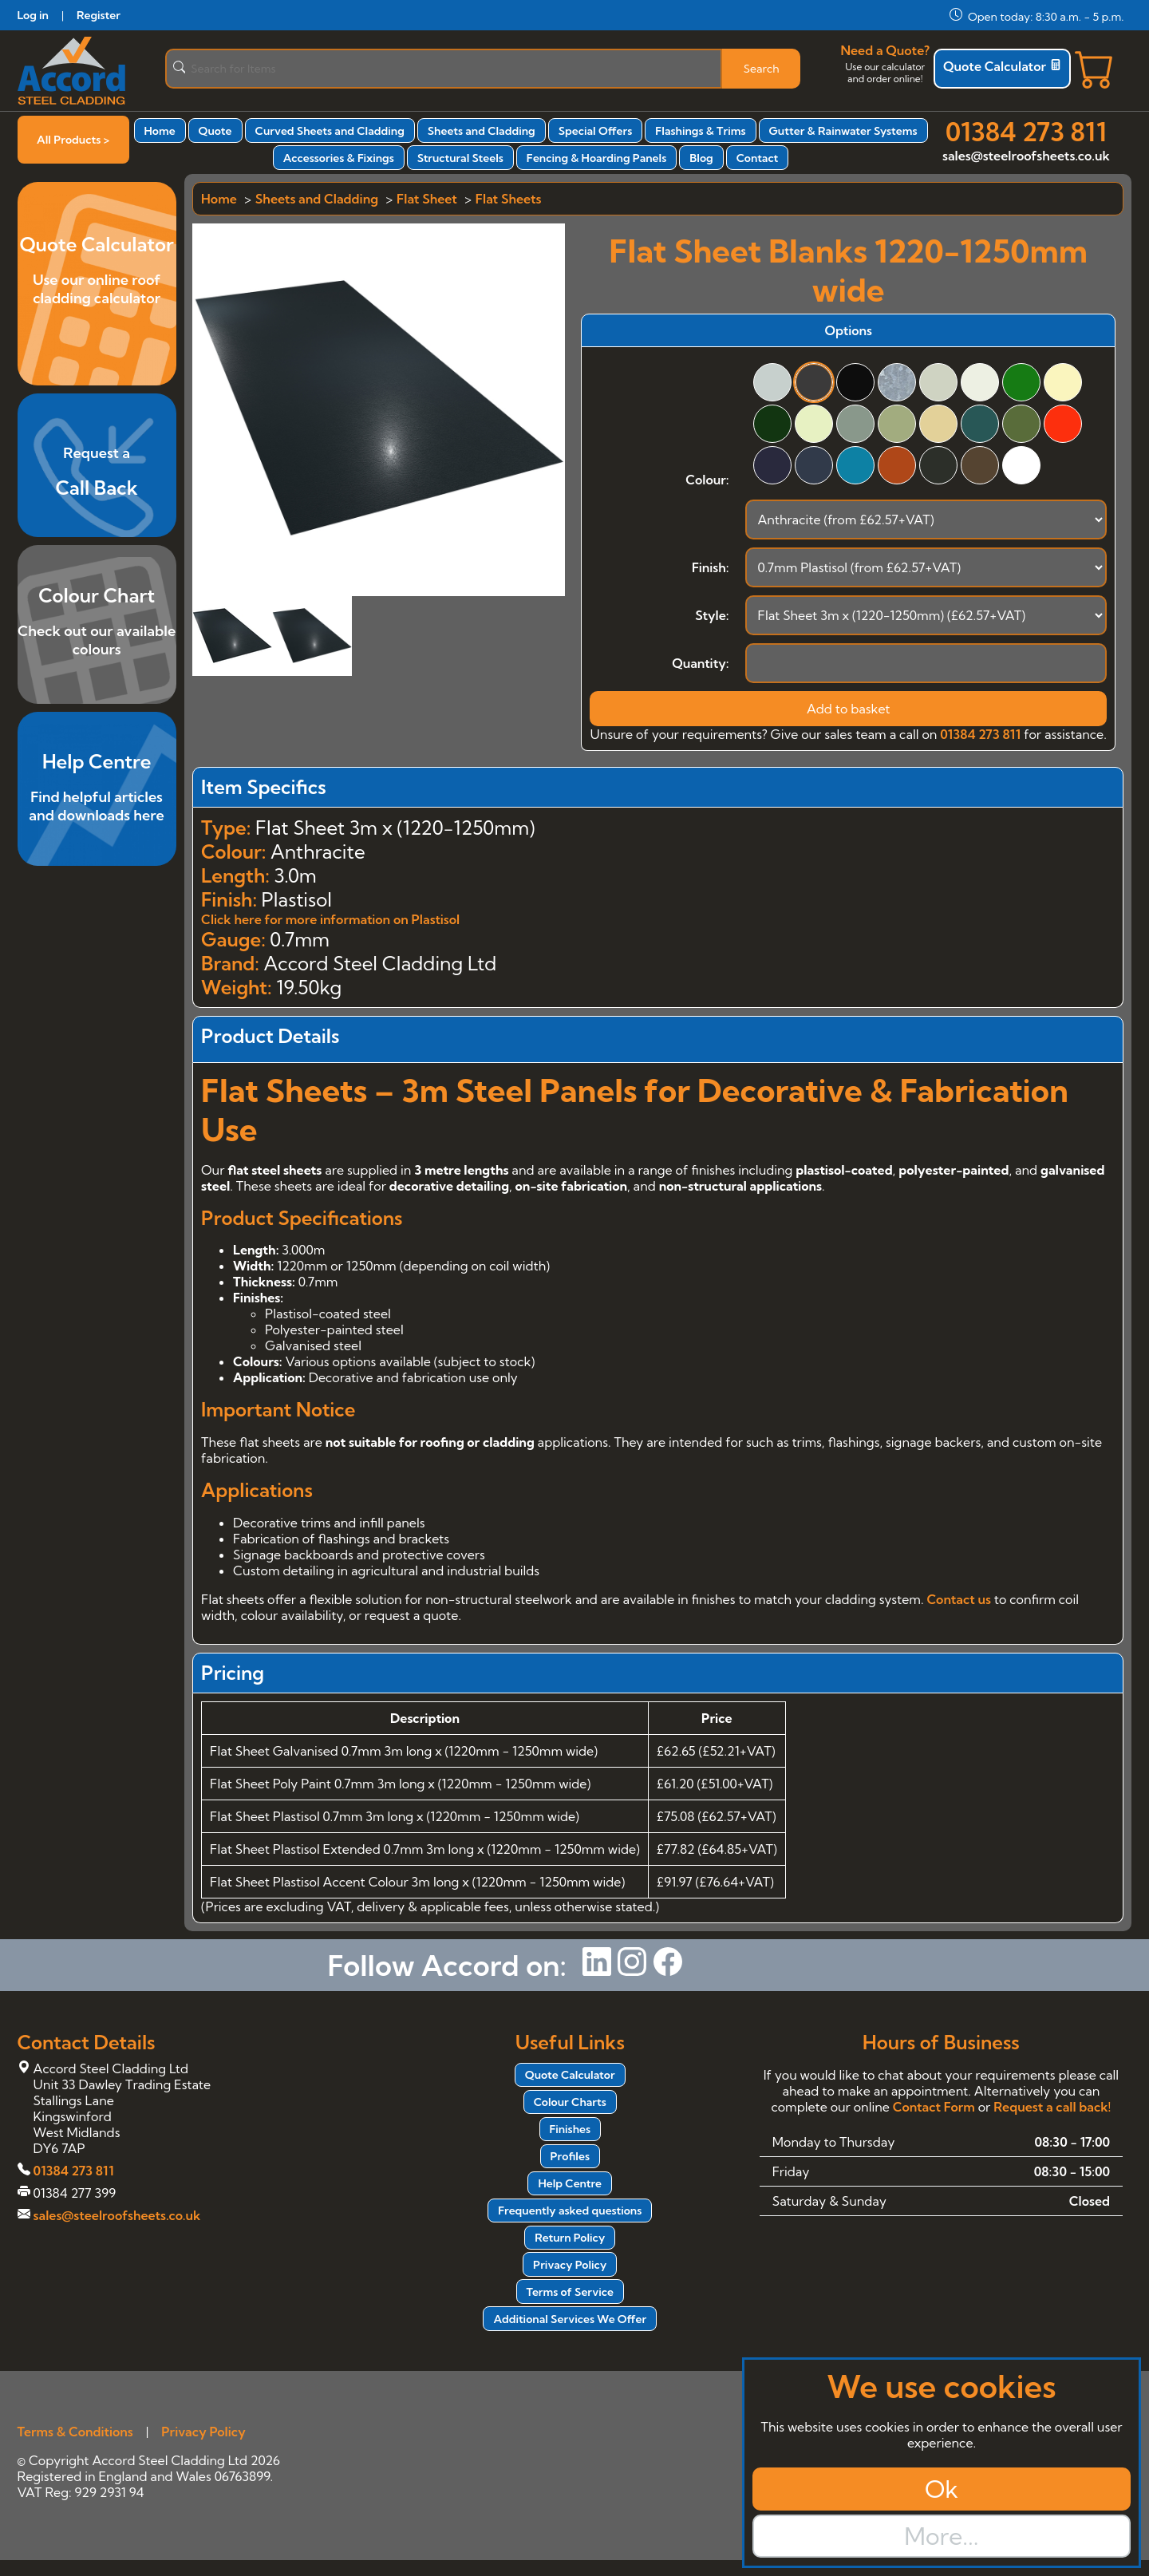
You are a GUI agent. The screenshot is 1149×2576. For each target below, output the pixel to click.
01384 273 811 (1026, 132)
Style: (711, 615)
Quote (215, 131)
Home (160, 131)
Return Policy (570, 2237)
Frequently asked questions (570, 2210)
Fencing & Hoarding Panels (596, 158)
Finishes (570, 2129)
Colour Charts (570, 2102)
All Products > (73, 139)
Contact (757, 158)
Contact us (958, 1599)
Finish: (710, 567)
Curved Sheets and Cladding (330, 131)
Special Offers (596, 131)
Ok (941, 2489)
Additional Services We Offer (569, 2319)
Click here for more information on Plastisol (330, 919)
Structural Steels (460, 158)
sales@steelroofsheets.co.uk (1026, 156)
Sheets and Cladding (481, 131)
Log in (33, 15)
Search (762, 68)
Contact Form (934, 2107)
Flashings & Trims (700, 131)
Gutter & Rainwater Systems (843, 131)
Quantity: (700, 663)
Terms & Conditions (75, 2432)
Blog (701, 158)
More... (941, 2536)
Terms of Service (570, 2292)
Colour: (706, 480)
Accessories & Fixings (338, 158)
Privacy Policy (569, 2265)
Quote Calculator (1002, 66)
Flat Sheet (427, 199)
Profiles (570, 2156)
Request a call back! (1052, 2107)
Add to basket (848, 709)
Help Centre (570, 2183)
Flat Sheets (509, 199)
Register (98, 15)
